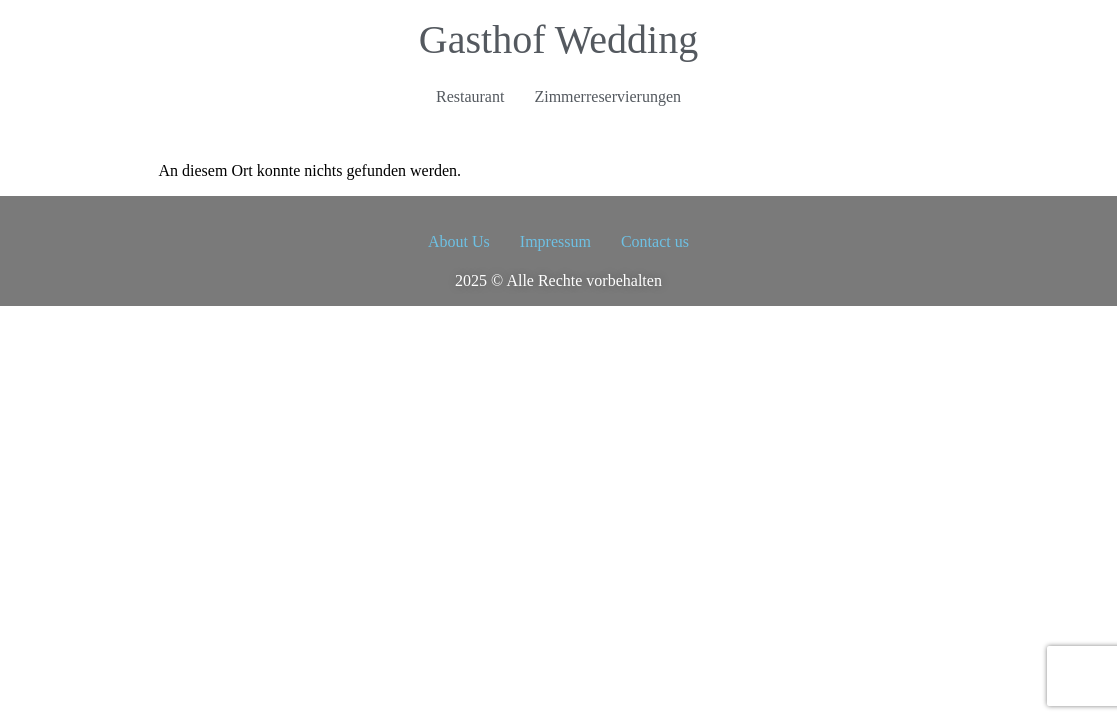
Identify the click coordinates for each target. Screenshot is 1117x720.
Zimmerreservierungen (607, 96)
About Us (459, 241)
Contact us (655, 241)
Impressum (555, 241)
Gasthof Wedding (558, 39)
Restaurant (470, 96)
